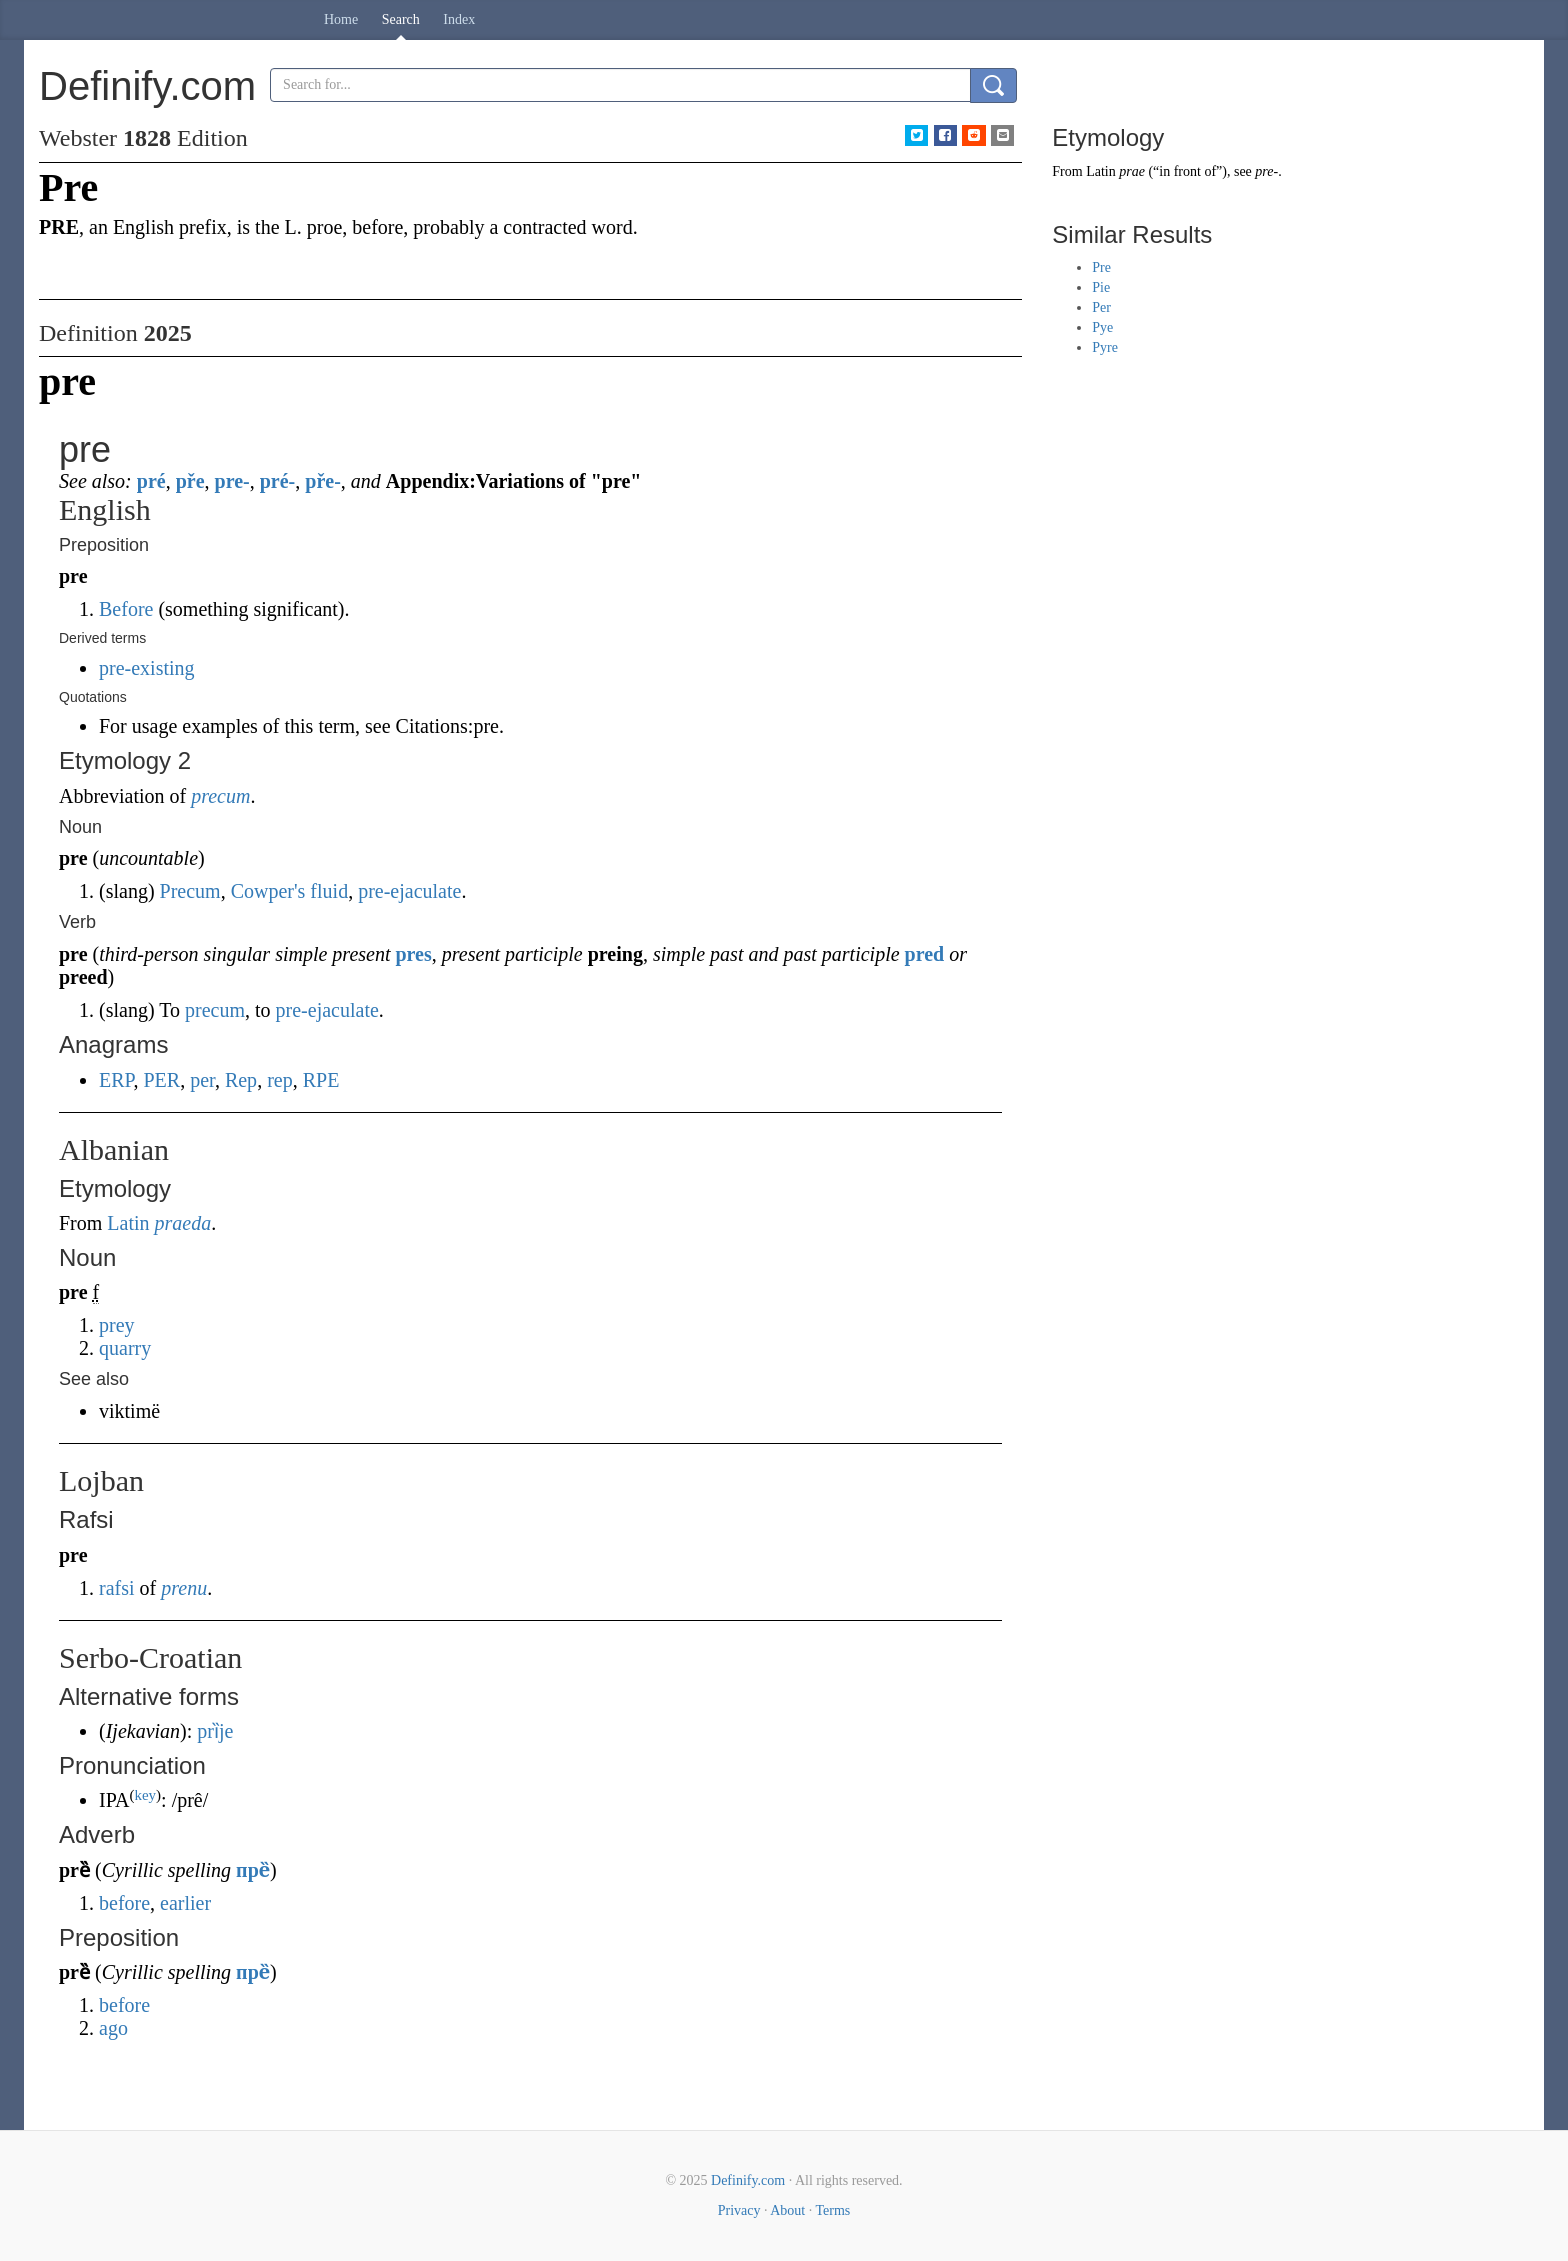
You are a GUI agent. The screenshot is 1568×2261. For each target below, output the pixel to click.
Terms (832, 2210)
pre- (232, 481)
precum (220, 796)
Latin (128, 1223)
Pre (1101, 267)
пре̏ (253, 1870)
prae (1132, 171)
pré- (278, 481)
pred (925, 954)
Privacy (739, 2210)
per (202, 1080)
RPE (321, 1080)
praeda (183, 1223)
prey (117, 1325)
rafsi (117, 1588)
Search (401, 19)
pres (413, 954)
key (145, 1795)
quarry (125, 1348)
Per (1101, 307)
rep (280, 1080)
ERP (116, 1080)
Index (459, 19)
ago (113, 2028)
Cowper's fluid (289, 891)
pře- (323, 481)
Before (126, 609)
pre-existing (147, 668)
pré (151, 481)
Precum (190, 891)
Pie (1101, 287)
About (787, 2210)
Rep (241, 1080)
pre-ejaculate (409, 891)
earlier (185, 1903)
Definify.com (748, 2180)
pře (190, 481)
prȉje (215, 1731)
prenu (184, 1588)
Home (341, 19)
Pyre (1105, 347)
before (124, 1903)
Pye (1102, 327)
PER (161, 1080)
